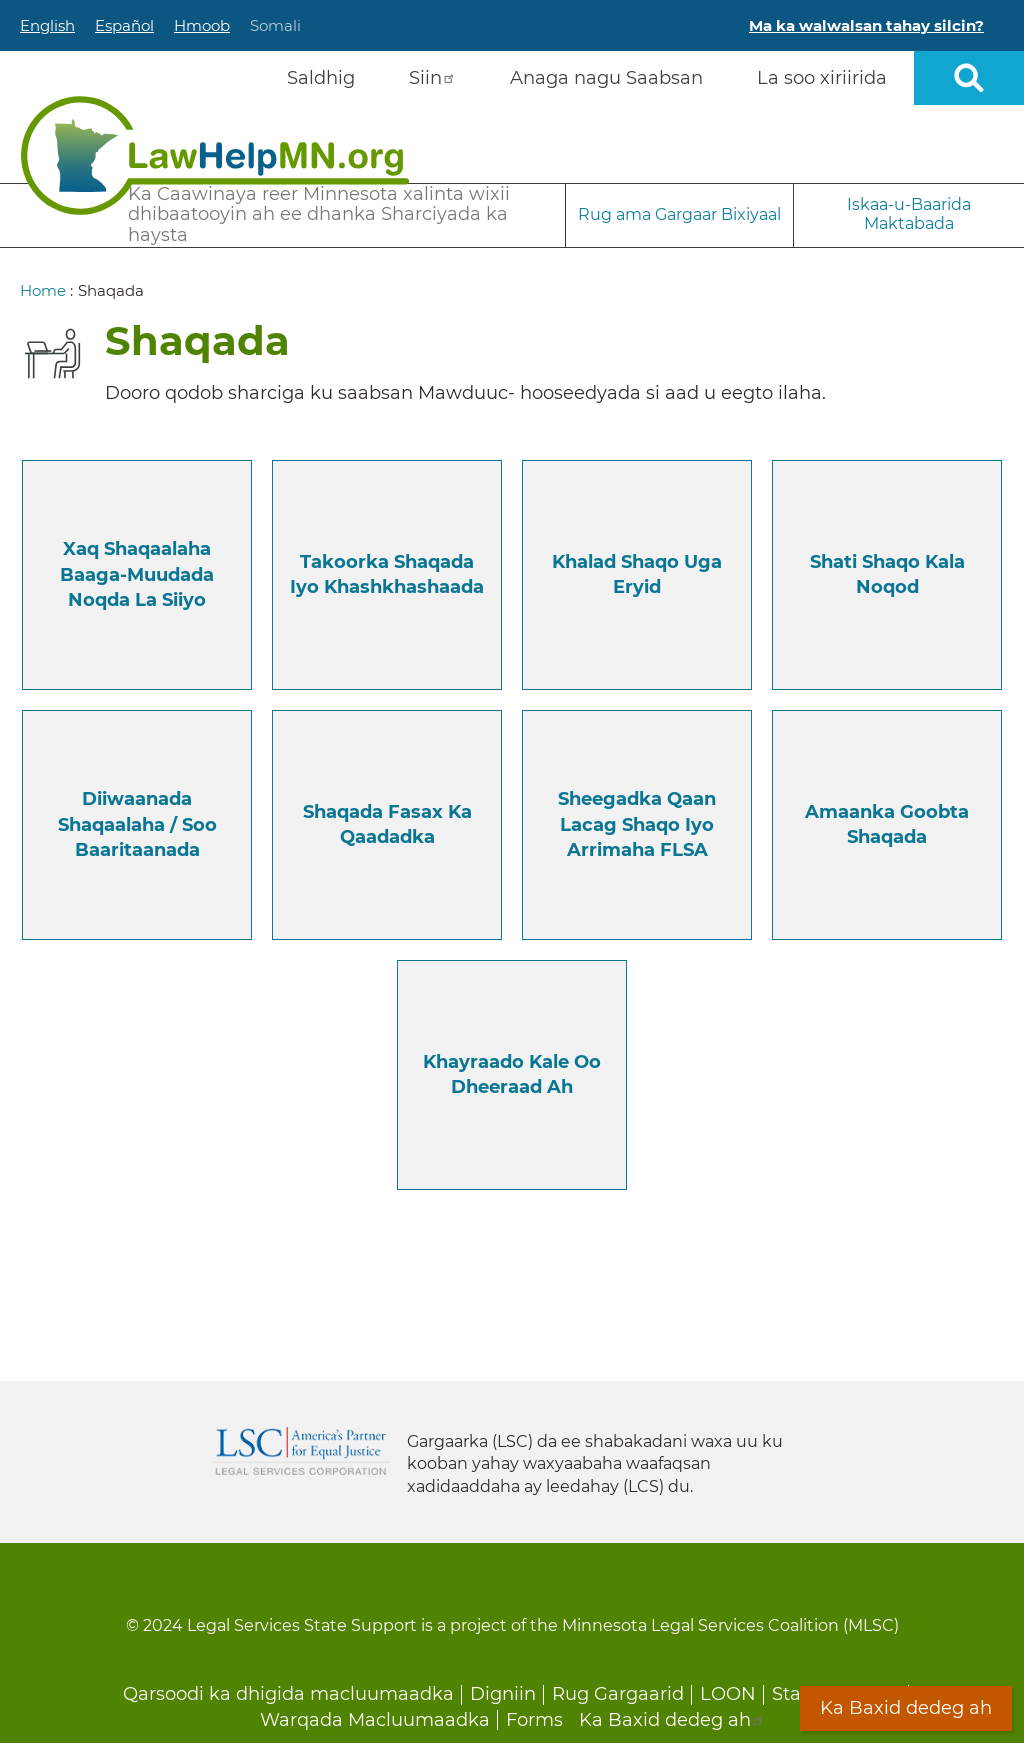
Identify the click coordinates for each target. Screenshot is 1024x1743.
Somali (275, 25)
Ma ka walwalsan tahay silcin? (866, 25)
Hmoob (202, 25)
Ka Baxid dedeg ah (672, 1720)
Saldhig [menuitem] (321, 78)
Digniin (503, 1694)
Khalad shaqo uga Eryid (637, 574)
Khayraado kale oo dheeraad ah (512, 1074)
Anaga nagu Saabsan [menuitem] (606, 78)
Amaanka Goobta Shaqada (887, 824)
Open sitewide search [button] (969, 78)
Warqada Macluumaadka (375, 1720)
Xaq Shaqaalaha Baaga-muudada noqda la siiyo (137, 574)
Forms (534, 1720)
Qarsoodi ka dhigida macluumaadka (288, 1694)
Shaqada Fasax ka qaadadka (387, 824)
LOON (728, 1694)
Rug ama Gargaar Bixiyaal (679, 214)
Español (124, 25)
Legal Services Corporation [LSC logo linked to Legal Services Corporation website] (301, 1451)
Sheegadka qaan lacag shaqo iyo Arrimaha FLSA (637, 824)
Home (43, 290)
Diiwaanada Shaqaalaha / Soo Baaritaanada (137, 824)
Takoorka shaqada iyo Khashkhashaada (387, 574)
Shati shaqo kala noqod (887, 574)
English (47, 25)
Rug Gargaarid (618, 1694)
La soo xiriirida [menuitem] (822, 78)
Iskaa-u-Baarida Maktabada (909, 213)
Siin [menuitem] (432, 78)
